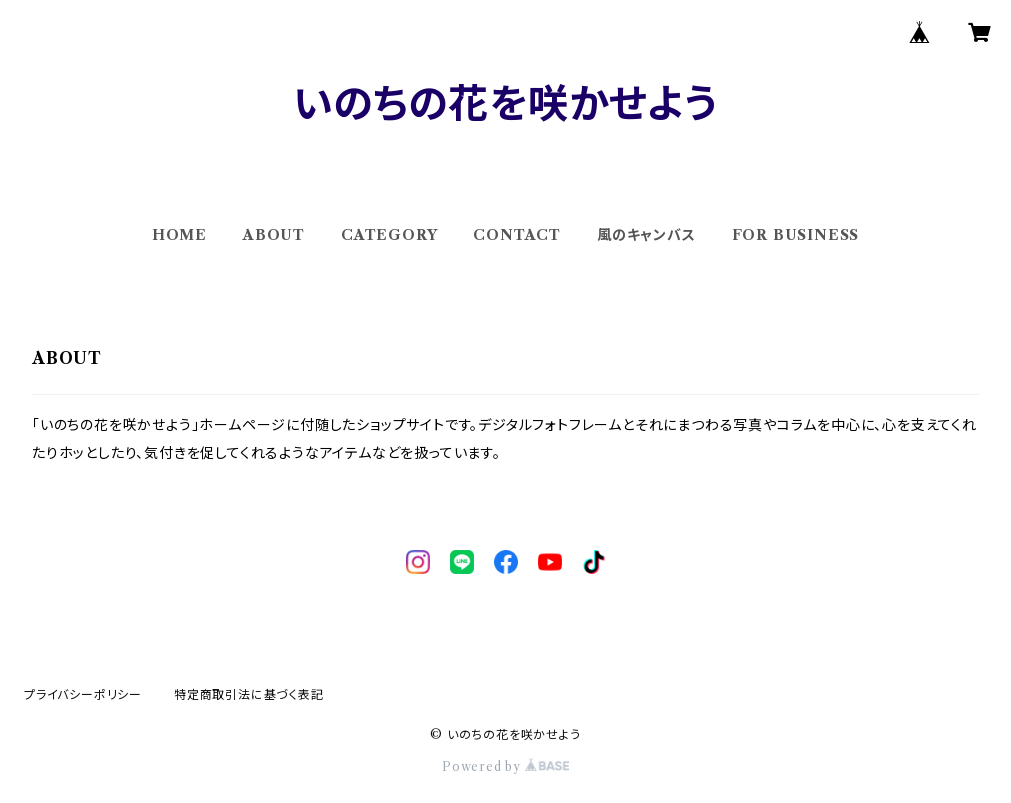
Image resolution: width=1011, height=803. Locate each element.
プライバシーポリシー (83, 694)
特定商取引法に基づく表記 (249, 694)
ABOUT (274, 235)
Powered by (505, 766)
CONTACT (517, 235)
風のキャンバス (646, 235)
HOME (179, 235)
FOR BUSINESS (796, 235)
